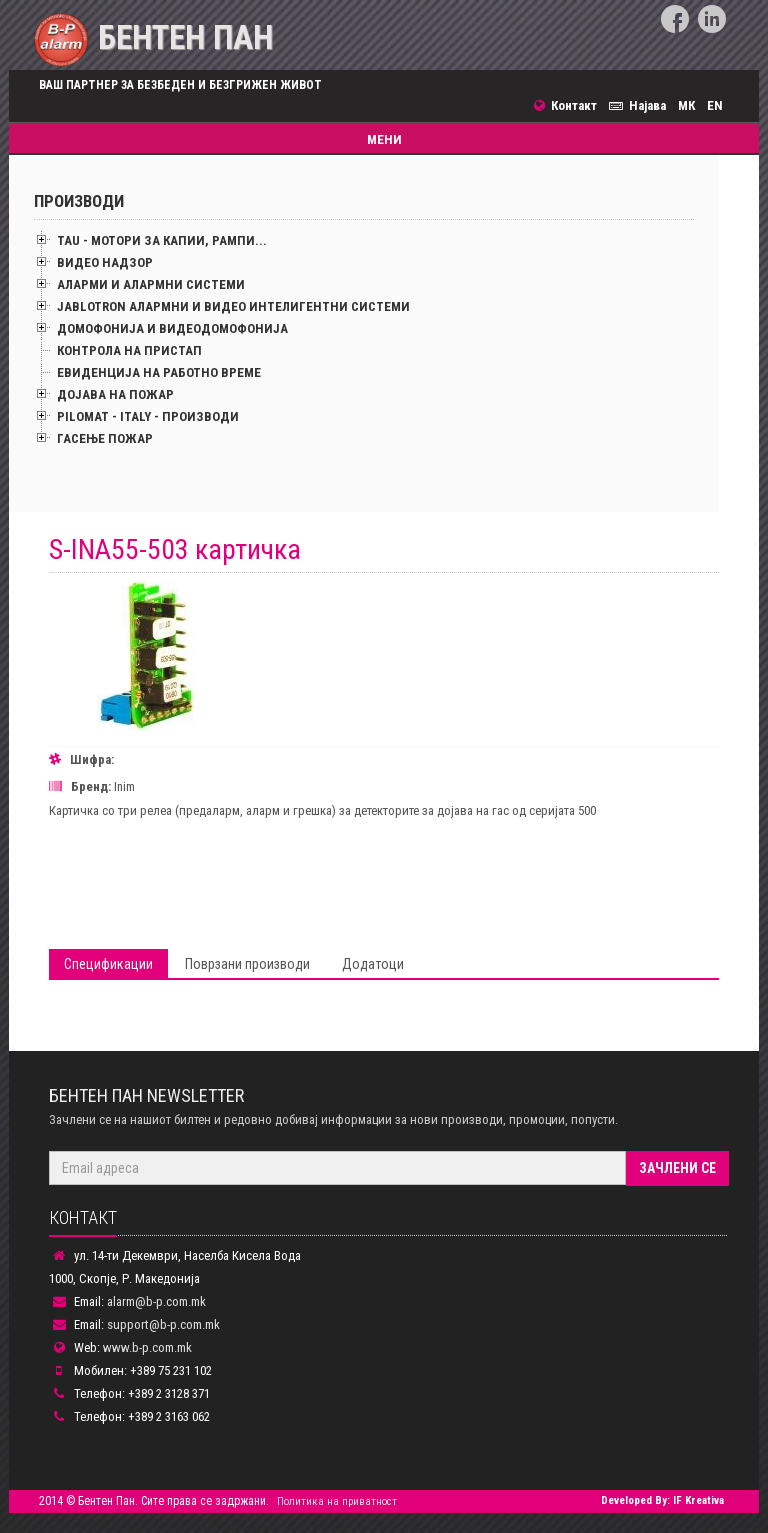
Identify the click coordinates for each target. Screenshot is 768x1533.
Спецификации (108, 964)
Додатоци (373, 964)
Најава (640, 105)
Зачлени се (677, 1168)
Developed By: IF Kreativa (662, 1500)
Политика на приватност (337, 1501)
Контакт (571, 105)
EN (715, 105)
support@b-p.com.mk (163, 1324)
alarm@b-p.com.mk (156, 1301)
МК (686, 105)
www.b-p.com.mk (147, 1347)
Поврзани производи (247, 964)
